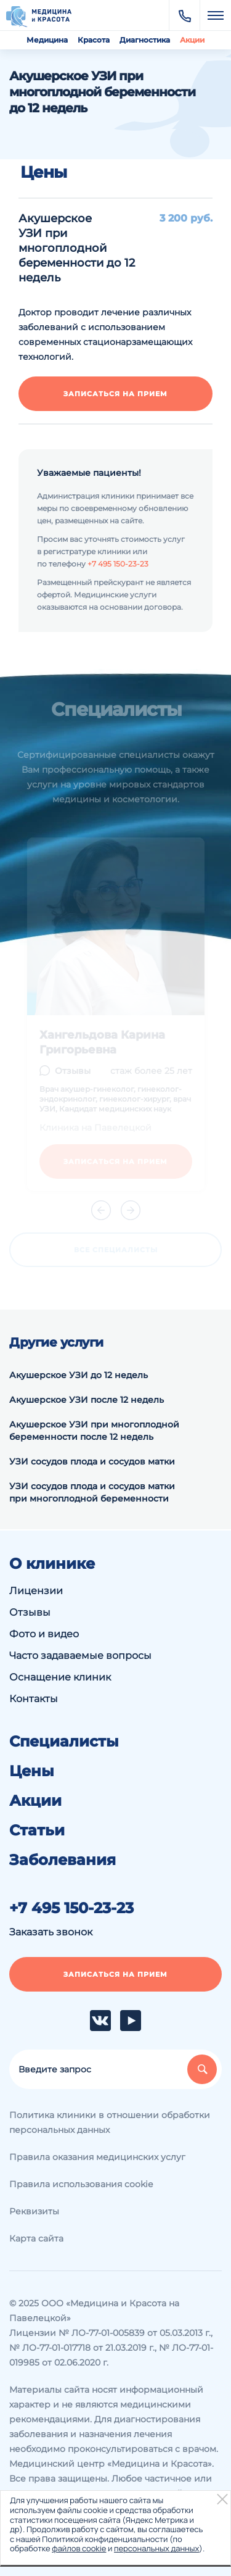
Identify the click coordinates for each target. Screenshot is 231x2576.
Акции (192, 39)
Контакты (33, 1699)
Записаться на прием (115, 393)
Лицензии (36, 1591)
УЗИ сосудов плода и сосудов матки (92, 1461)
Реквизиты (34, 2211)
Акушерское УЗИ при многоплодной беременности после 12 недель (94, 1430)
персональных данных (156, 2548)
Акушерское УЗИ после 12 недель (86, 1399)
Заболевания (62, 1860)
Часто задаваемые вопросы (80, 1655)
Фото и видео (44, 1634)
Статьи (37, 1830)
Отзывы (30, 1612)
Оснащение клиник (60, 1677)
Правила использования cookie (81, 2184)
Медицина (47, 39)
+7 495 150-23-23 (117, 563)
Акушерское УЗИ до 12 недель (78, 1375)
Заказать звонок (50, 1932)
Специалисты (64, 1741)
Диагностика (145, 39)
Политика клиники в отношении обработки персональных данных (109, 2122)
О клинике (52, 1564)
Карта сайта (36, 2238)
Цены (31, 1771)
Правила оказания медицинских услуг (97, 2157)
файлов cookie (79, 2548)
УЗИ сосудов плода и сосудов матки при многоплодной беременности (92, 1492)
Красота (94, 39)
